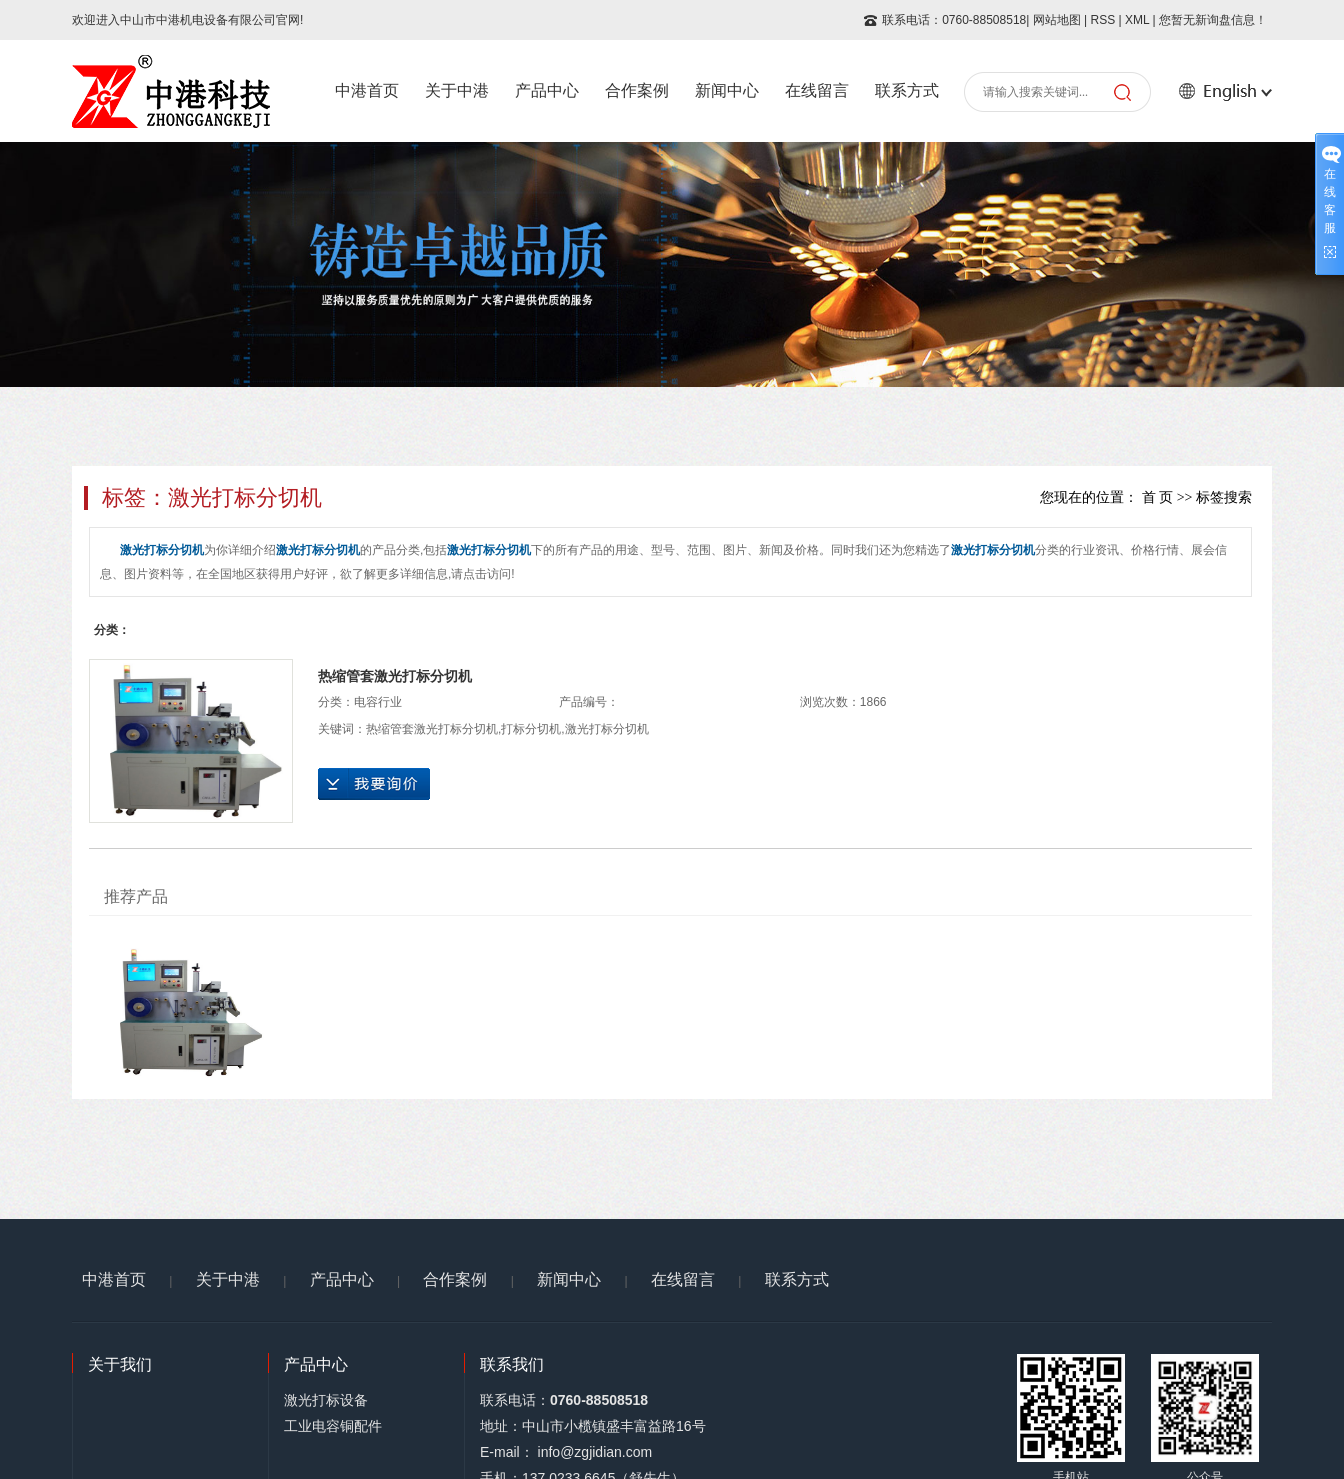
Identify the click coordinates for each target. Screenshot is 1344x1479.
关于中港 (457, 90)
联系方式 (907, 90)
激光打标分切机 (607, 729)
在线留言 (817, 90)
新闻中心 (727, 90)
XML (1137, 20)
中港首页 (367, 90)
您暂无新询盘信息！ (1213, 20)
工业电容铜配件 (333, 1426)
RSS (1102, 20)
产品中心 (547, 90)
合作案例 (637, 90)
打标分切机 (531, 729)
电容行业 (378, 702)
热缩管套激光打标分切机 (395, 676)
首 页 (1158, 497)
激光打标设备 (326, 1400)
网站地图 (1057, 20)
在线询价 (374, 784)
